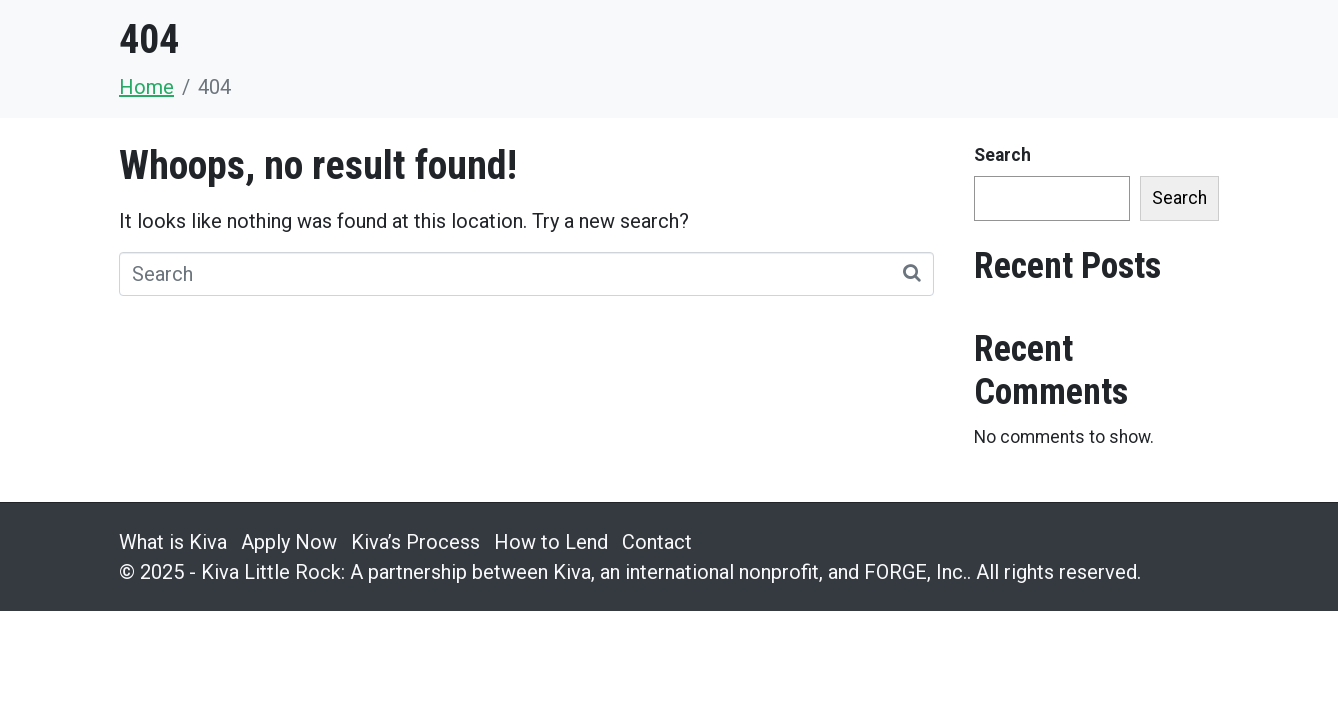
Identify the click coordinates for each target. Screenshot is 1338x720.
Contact (657, 542)
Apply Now (289, 542)
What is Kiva (173, 542)
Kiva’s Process (415, 542)
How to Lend (551, 542)
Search (1002, 155)
